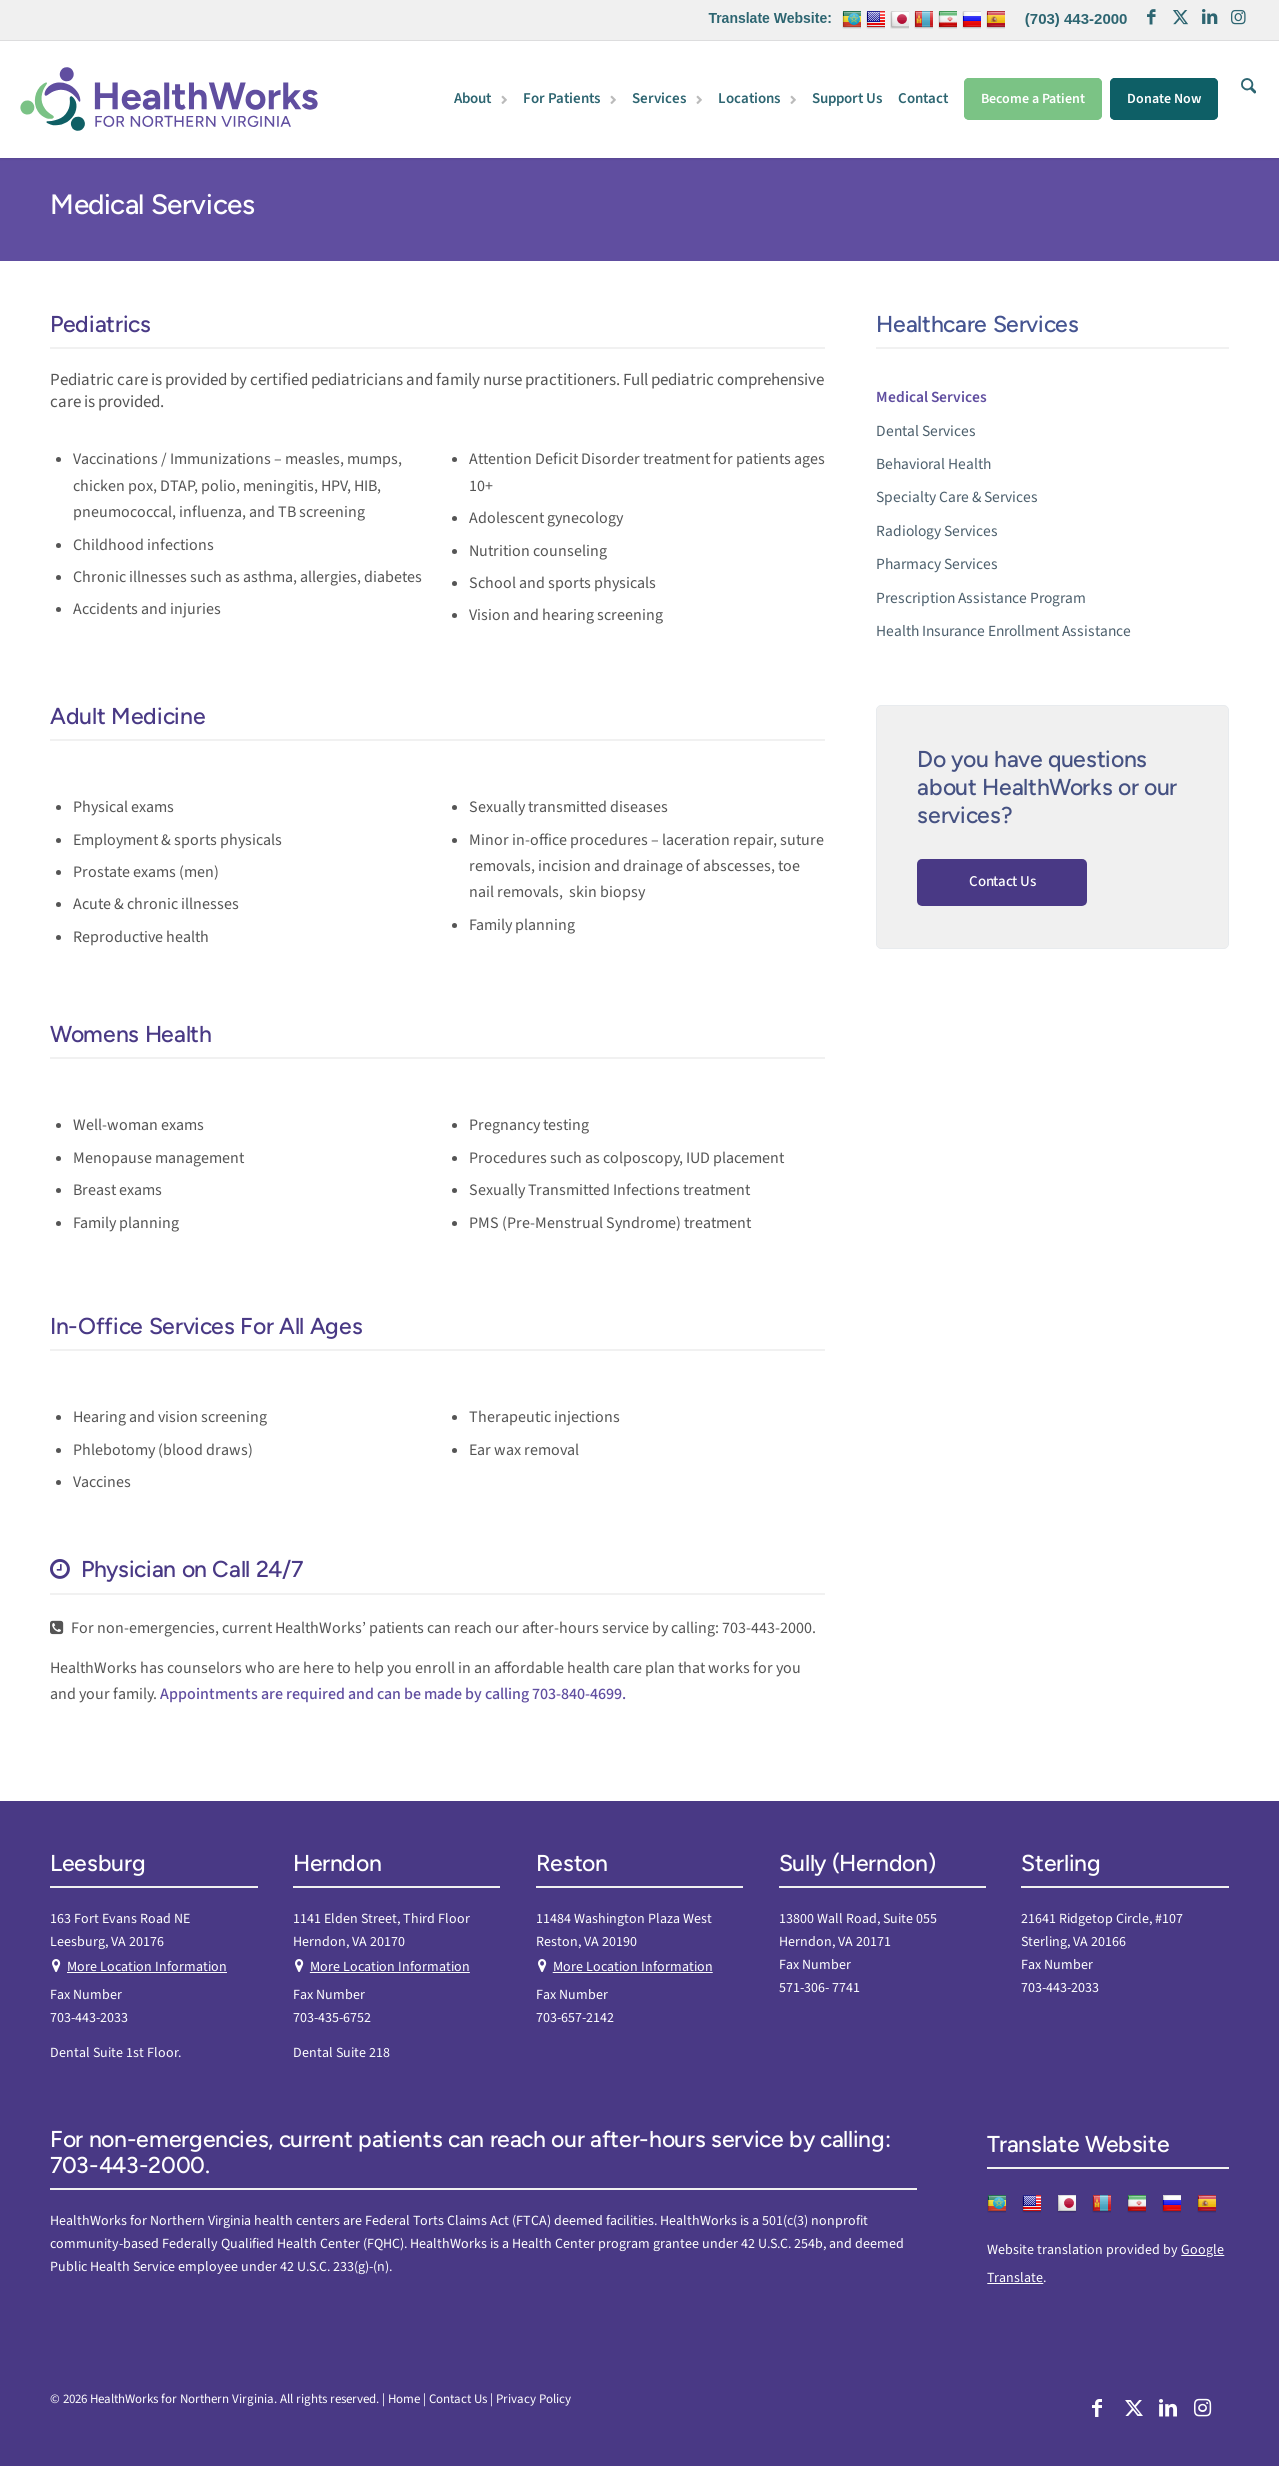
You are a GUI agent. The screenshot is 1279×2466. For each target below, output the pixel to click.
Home (404, 2399)
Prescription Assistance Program (981, 598)
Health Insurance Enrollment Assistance (1003, 631)
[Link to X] (1180, 20)
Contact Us (1002, 881)
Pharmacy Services (937, 564)
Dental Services (926, 431)
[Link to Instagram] (1238, 20)
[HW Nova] (169, 99)
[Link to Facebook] (1151, 20)
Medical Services (152, 204)
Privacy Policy (533, 2399)
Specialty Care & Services (957, 497)
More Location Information (147, 1967)
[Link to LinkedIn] (1209, 20)
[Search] (1244, 99)
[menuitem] (483, 100)
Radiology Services (937, 531)
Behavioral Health (933, 464)
